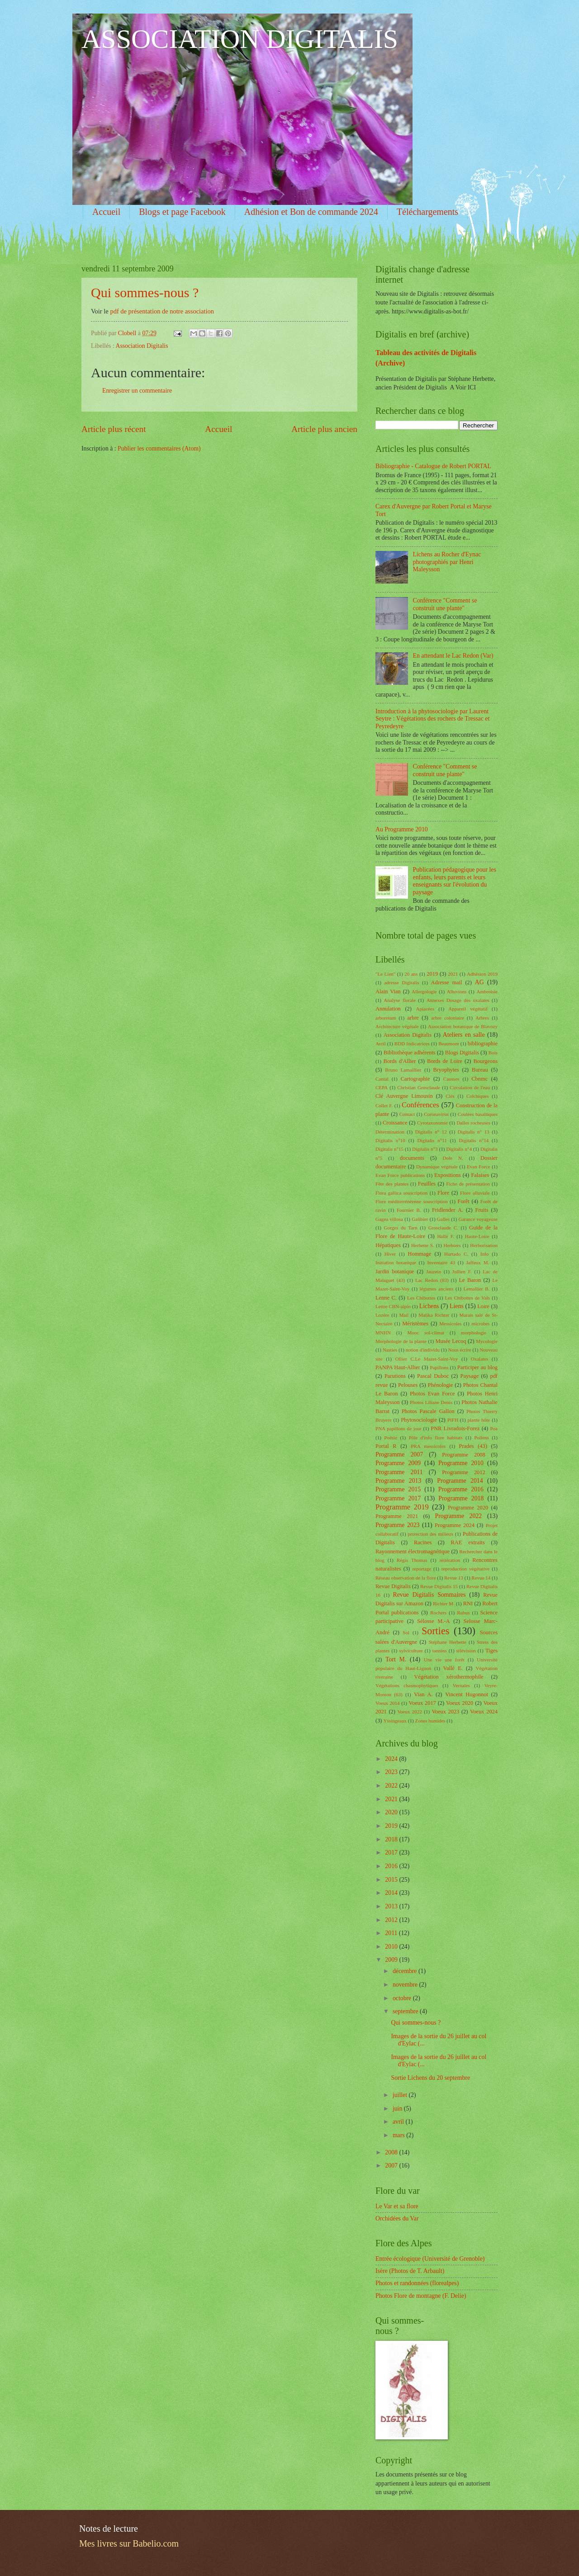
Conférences (420, 1105)
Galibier (420, 1219)
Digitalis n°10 (390, 1140)
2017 (392, 1852)
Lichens (429, 1306)
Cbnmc (479, 1079)
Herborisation (484, 1245)
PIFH (452, 1420)
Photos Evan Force (432, 1393)
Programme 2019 (402, 1507)
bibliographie (483, 1043)
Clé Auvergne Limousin (404, 1096)
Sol (406, 1632)
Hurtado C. (456, 1254)
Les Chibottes (421, 1297)
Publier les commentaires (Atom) (159, 448)
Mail (404, 1315)
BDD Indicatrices (412, 1043)
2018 (392, 1839)
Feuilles (427, 1184)
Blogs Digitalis (462, 1052)
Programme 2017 (398, 1498)
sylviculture (410, 1650)
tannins (439, 1650)
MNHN (383, 1332)
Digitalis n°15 (389, 1149)
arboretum (385, 1017)
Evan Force (478, 1166)
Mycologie (487, 1341)
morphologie (473, 1332)
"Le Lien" (385, 974)
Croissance (395, 1123)
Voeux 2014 (387, 1703)
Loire (483, 1306)
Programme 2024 (455, 1525)
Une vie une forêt (444, 1659)
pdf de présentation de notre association (162, 311)
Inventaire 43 (441, 1262)
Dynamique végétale (437, 1166)
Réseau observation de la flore (405, 1577)
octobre (403, 1998)
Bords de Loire (444, 1061)
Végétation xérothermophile (448, 1677)
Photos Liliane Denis (431, 1402)
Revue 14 (480, 1577)
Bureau (480, 1070)
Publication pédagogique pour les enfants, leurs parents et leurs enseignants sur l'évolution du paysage (454, 881)
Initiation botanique (395, 1262)
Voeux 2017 (422, 1703)
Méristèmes (415, 1323)
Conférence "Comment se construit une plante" (445, 604)
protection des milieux (430, 1534)
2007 (392, 2165)
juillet (401, 2095)
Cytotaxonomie (432, 1122)
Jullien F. (462, 1271)
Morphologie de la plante (401, 1341)
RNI (468, 1603)
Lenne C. (386, 1298)
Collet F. (384, 1105)
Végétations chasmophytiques (406, 1685)
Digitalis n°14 (474, 1140)
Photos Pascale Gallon (428, 1411)
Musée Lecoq (451, 1341)
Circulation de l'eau (470, 1087)
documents (412, 1158)
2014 (392, 1892)
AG (479, 982)
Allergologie (424, 991)
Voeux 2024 (484, 1711)
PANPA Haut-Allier (397, 1367)
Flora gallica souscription (401, 1192)
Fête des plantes (391, 1183)
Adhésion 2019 (482, 974)
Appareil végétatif (467, 1008)
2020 (392, 1812)
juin (398, 2108)
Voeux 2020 (459, 1703)
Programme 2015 (398, 1489)
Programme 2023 (397, 1525)
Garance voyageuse (478, 1219)
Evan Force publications (400, 1175)
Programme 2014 (460, 1480)
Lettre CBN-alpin (393, 1306)
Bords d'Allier (400, 1061)
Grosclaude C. (443, 1227)
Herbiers (452, 1245)
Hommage (420, 1254)
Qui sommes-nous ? (145, 292)
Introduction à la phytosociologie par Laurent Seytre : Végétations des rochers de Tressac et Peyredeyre (432, 719)
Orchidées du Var (397, 2218)
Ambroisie (487, 991)
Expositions (447, 1175)
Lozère (382, 1315)
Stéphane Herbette (447, 1642)
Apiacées (425, 1008)
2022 (392, 1785)
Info (484, 1254)
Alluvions (457, 991)
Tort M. (395, 1659)
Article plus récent (113, 429)
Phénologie (440, 1385)
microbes (480, 1323)
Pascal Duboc (433, 1376)
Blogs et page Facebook (182, 212)
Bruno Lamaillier (403, 1069)
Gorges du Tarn (401, 1227)
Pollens (481, 1437)
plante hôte (478, 1420)
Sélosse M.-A (433, 1621)
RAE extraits (467, 1542)
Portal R (386, 1446)
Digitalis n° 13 (473, 1131)
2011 (392, 1933)
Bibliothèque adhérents (410, 1052)
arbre (412, 1018)
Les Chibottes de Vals (467, 1297)
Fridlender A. (447, 1210)
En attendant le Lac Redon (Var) (453, 655)
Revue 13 (453, 1577)
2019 (432, 974)
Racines (423, 1542)
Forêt (464, 1201)
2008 (392, 2152)
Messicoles (450, 1323)
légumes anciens (437, 1288)
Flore (443, 1193)
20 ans (411, 974)
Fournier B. (409, 1210)
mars (399, 2135)
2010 (392, 1946)
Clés (450, 1096)
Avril (380, 1043)
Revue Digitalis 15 (439, 1586)
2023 (392, 1772)
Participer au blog (477, 1367)
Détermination (389, 1131)
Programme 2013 (398, 1480)
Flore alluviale (475, 1192)
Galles (443, 1219)
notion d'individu (423, 1349)
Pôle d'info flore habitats (436, 1437)
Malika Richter (433, 1315)
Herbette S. (422, 1245)
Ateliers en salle (464, 1034)
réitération (450, 1560)
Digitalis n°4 (459, 1149)
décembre (405, 1971)
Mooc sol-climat (425, 1332)
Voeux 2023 (445, 1711)
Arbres (482, 1017)
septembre (406, 2011)
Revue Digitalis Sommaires (429, 1594)
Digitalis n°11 (431, 1140)
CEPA (381, 1087)
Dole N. (453, 1158)
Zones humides (430, 1720)
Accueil (106, 212)
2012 (392, 1920)
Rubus (463, 1612)
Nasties (390, 1349)
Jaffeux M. (477, 1262)
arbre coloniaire (447, 1017)
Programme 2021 (396, 1516)
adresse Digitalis (401, 982)
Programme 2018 (461, 1498)
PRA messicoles (428, 1446)
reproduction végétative (465, 1568)
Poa (494, 1428)
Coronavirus (436, 1114)
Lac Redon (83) (432, 1280)
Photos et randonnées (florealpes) (417, 2283)
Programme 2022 (458, 1516)
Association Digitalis (141, 345)
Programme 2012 (463, 1472)
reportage (421, 1568)
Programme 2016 (461, 1489)
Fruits (482, 1210)
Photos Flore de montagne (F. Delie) (420, 2295)
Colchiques (477, 1096)
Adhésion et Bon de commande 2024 (311, 212)
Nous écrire (459, 1349)
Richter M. (444, 1603)
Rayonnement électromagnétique (412, 1551)
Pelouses (408, 1385)
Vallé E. (453, 1668)
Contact (407, 1114)
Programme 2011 (399, 1472)
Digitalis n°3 (425, 1149)
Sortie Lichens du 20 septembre (430, 2077)
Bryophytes (446, 1070)
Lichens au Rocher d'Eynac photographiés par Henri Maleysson (447, 562)
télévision (466, 1650)
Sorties (435, 1631)
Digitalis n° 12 (431, 1131)
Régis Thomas (412, 1560)
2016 (392, 1866)
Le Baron (470, 1280)
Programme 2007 (399, 1454)
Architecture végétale (397, 1026)
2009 (392, 1959)
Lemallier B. (477, 1288)
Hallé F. (445, 1236)
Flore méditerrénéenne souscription (411, 1201)
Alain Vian (388, 991)
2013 (392, 1906)
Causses (451, 1079)
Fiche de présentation (468, 1183)
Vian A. (423, 1694)
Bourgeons (485, 1061)
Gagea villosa (389, 1219)
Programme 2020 (468, 1507)
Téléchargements (427, 212)
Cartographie (415, 1079)
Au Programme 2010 (401, 829)
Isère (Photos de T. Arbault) (409, 2271)
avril (399, 2121)
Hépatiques (388, 1245)
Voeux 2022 (410, 1711)
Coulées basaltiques (478, 1114)
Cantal (382, 1079)
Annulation (388, 1009)
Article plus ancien (324, 429)
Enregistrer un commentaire (137, 390)
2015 (392, 1879)
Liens (457, 1306)
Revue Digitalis (393, 1586)
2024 (392, 1758)
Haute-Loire (477, 1236)
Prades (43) (473, 1446)
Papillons (439, 1367)
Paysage (469, 1376)
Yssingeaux (395, 1720)
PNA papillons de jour (398, 1428)
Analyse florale (399, 1000)
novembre (406, 1984)
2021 (453, 974)
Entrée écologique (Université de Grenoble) (429, 2258)
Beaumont (448, 1043)
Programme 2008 (463, 1455)
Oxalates (480, 1359)
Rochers (438, 1612)
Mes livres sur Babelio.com (129, 2543)
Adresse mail (446, 982)
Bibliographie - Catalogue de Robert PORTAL (433, 466)
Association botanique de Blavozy (463, 1026)
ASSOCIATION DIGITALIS (239, 39)
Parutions (395, 1376)
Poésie (390, 1437)
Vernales (461, 1685)
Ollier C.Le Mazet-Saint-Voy (426, 1359)
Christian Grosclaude (418, 1087)
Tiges (491, 1650)
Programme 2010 (461, 1463)
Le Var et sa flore (396, 2206)
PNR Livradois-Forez (455, 1428)
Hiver (390, 1254)
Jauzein (433, 1271)
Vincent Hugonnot (466, 1694)
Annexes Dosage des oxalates (458, 1000)
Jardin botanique (394, 1271)
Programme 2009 (398, 1463)
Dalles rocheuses (473, 1122)
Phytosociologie (419, 1420)
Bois (493, 1052)
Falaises (480, 1175)
